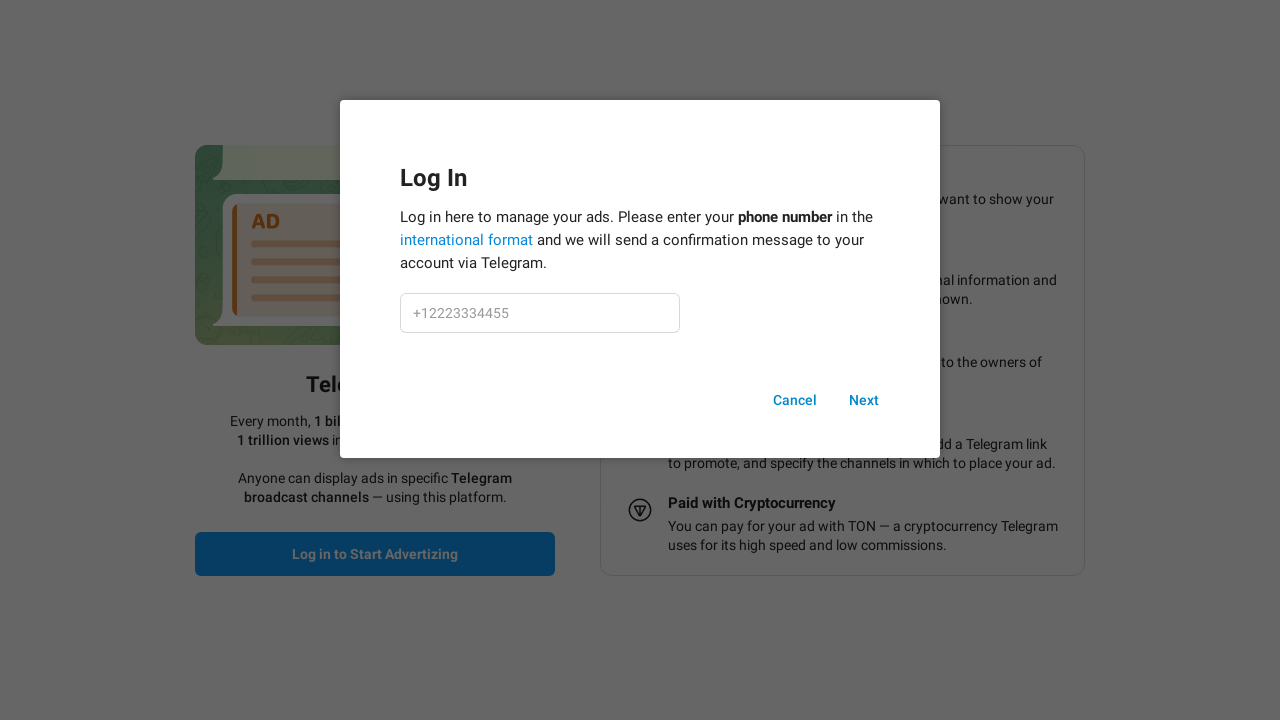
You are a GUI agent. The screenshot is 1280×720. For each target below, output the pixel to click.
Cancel (795, 400)
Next (864, 400)
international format (466, 240)
